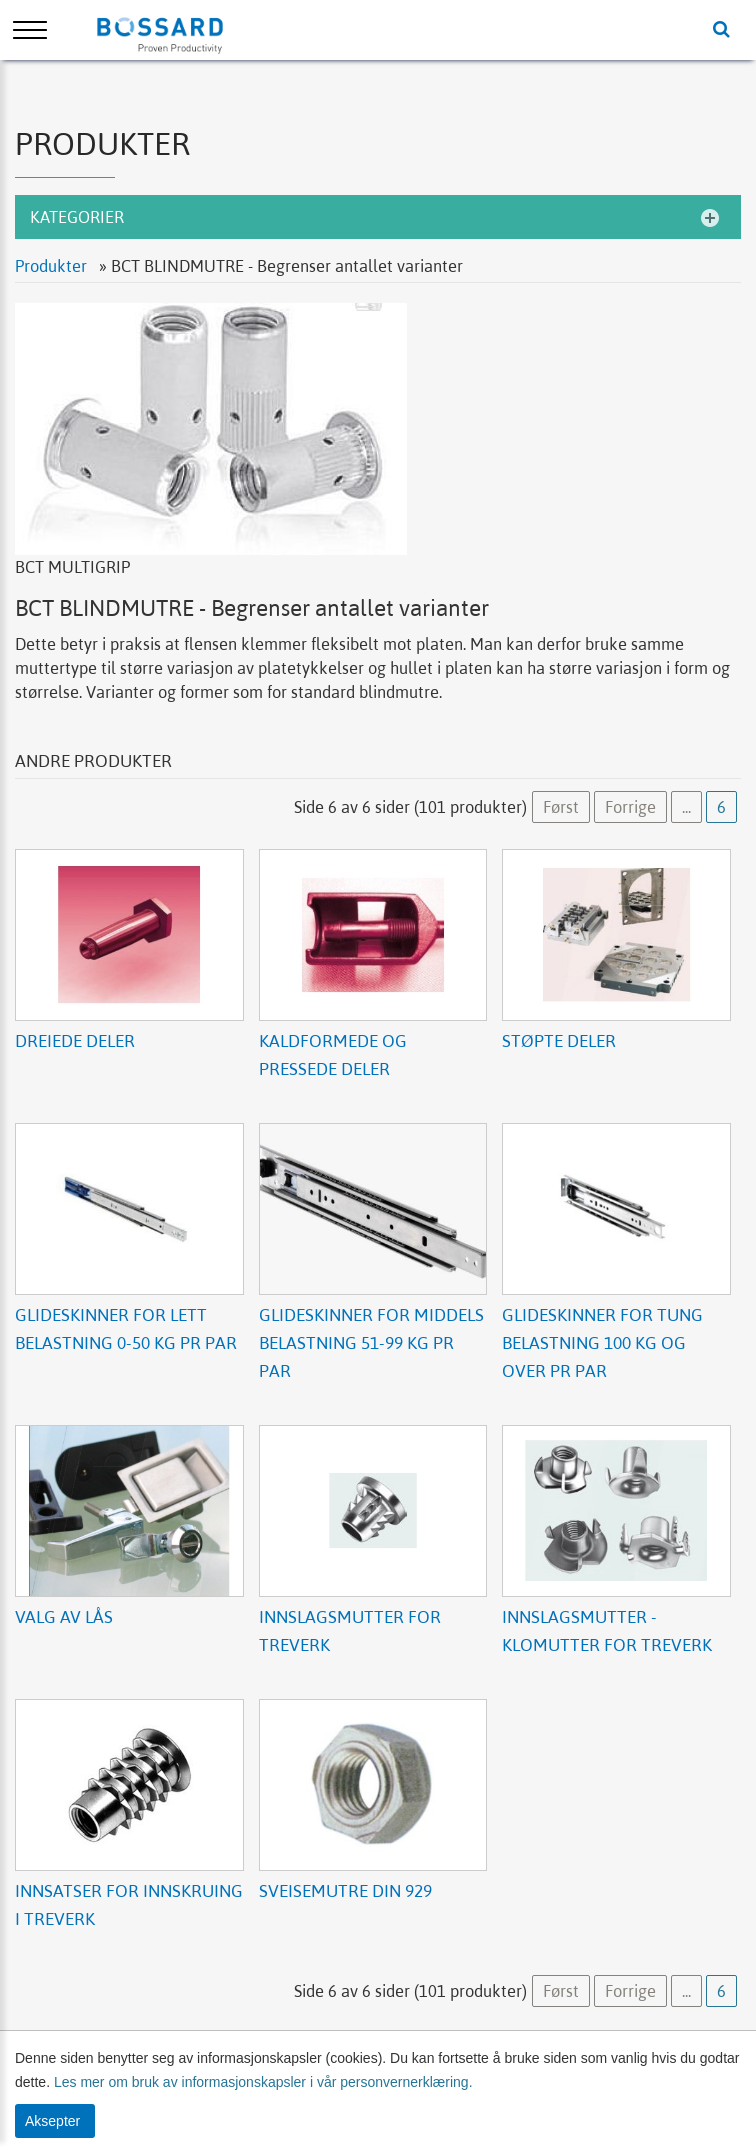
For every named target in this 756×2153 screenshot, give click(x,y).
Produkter (53, 266)
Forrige (630, 807)
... (686, 807)
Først (561, 807)
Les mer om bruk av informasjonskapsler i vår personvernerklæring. (261, 2082)
